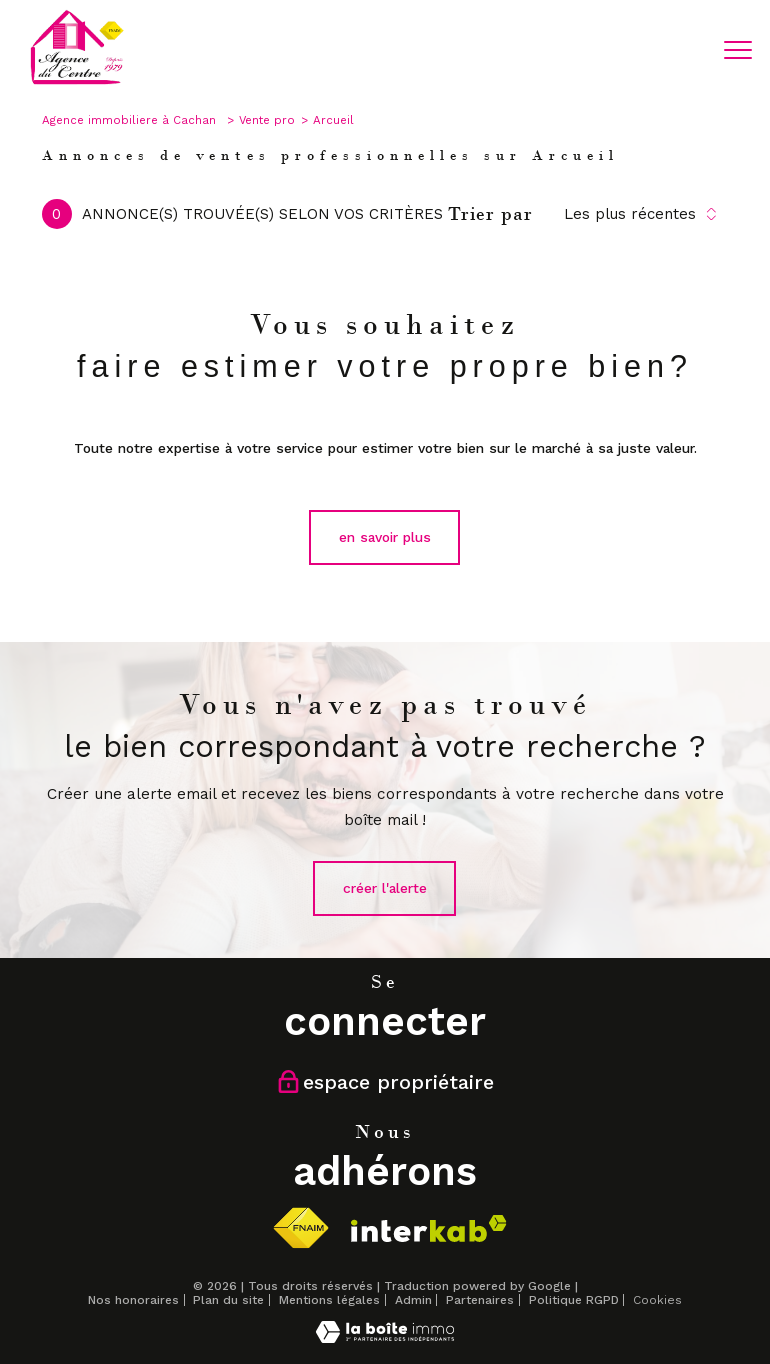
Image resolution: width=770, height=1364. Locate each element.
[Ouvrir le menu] (738, 50)
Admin (413, 1300)
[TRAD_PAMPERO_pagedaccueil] (77, 82)
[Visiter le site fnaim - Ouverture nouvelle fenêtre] (300, 1228)
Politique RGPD (574, 1300)
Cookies (657, 1300)
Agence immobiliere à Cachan (131, 120)
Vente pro (267, 120)
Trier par (490, 214)
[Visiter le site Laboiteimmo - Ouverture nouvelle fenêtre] (385, 1338)
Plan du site (228, 1300)
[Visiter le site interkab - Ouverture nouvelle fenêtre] (429, 1228)
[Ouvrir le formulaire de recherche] (677, 51)
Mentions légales (329, 1300)
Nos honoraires (133, 1300)
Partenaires (480, 1300)
